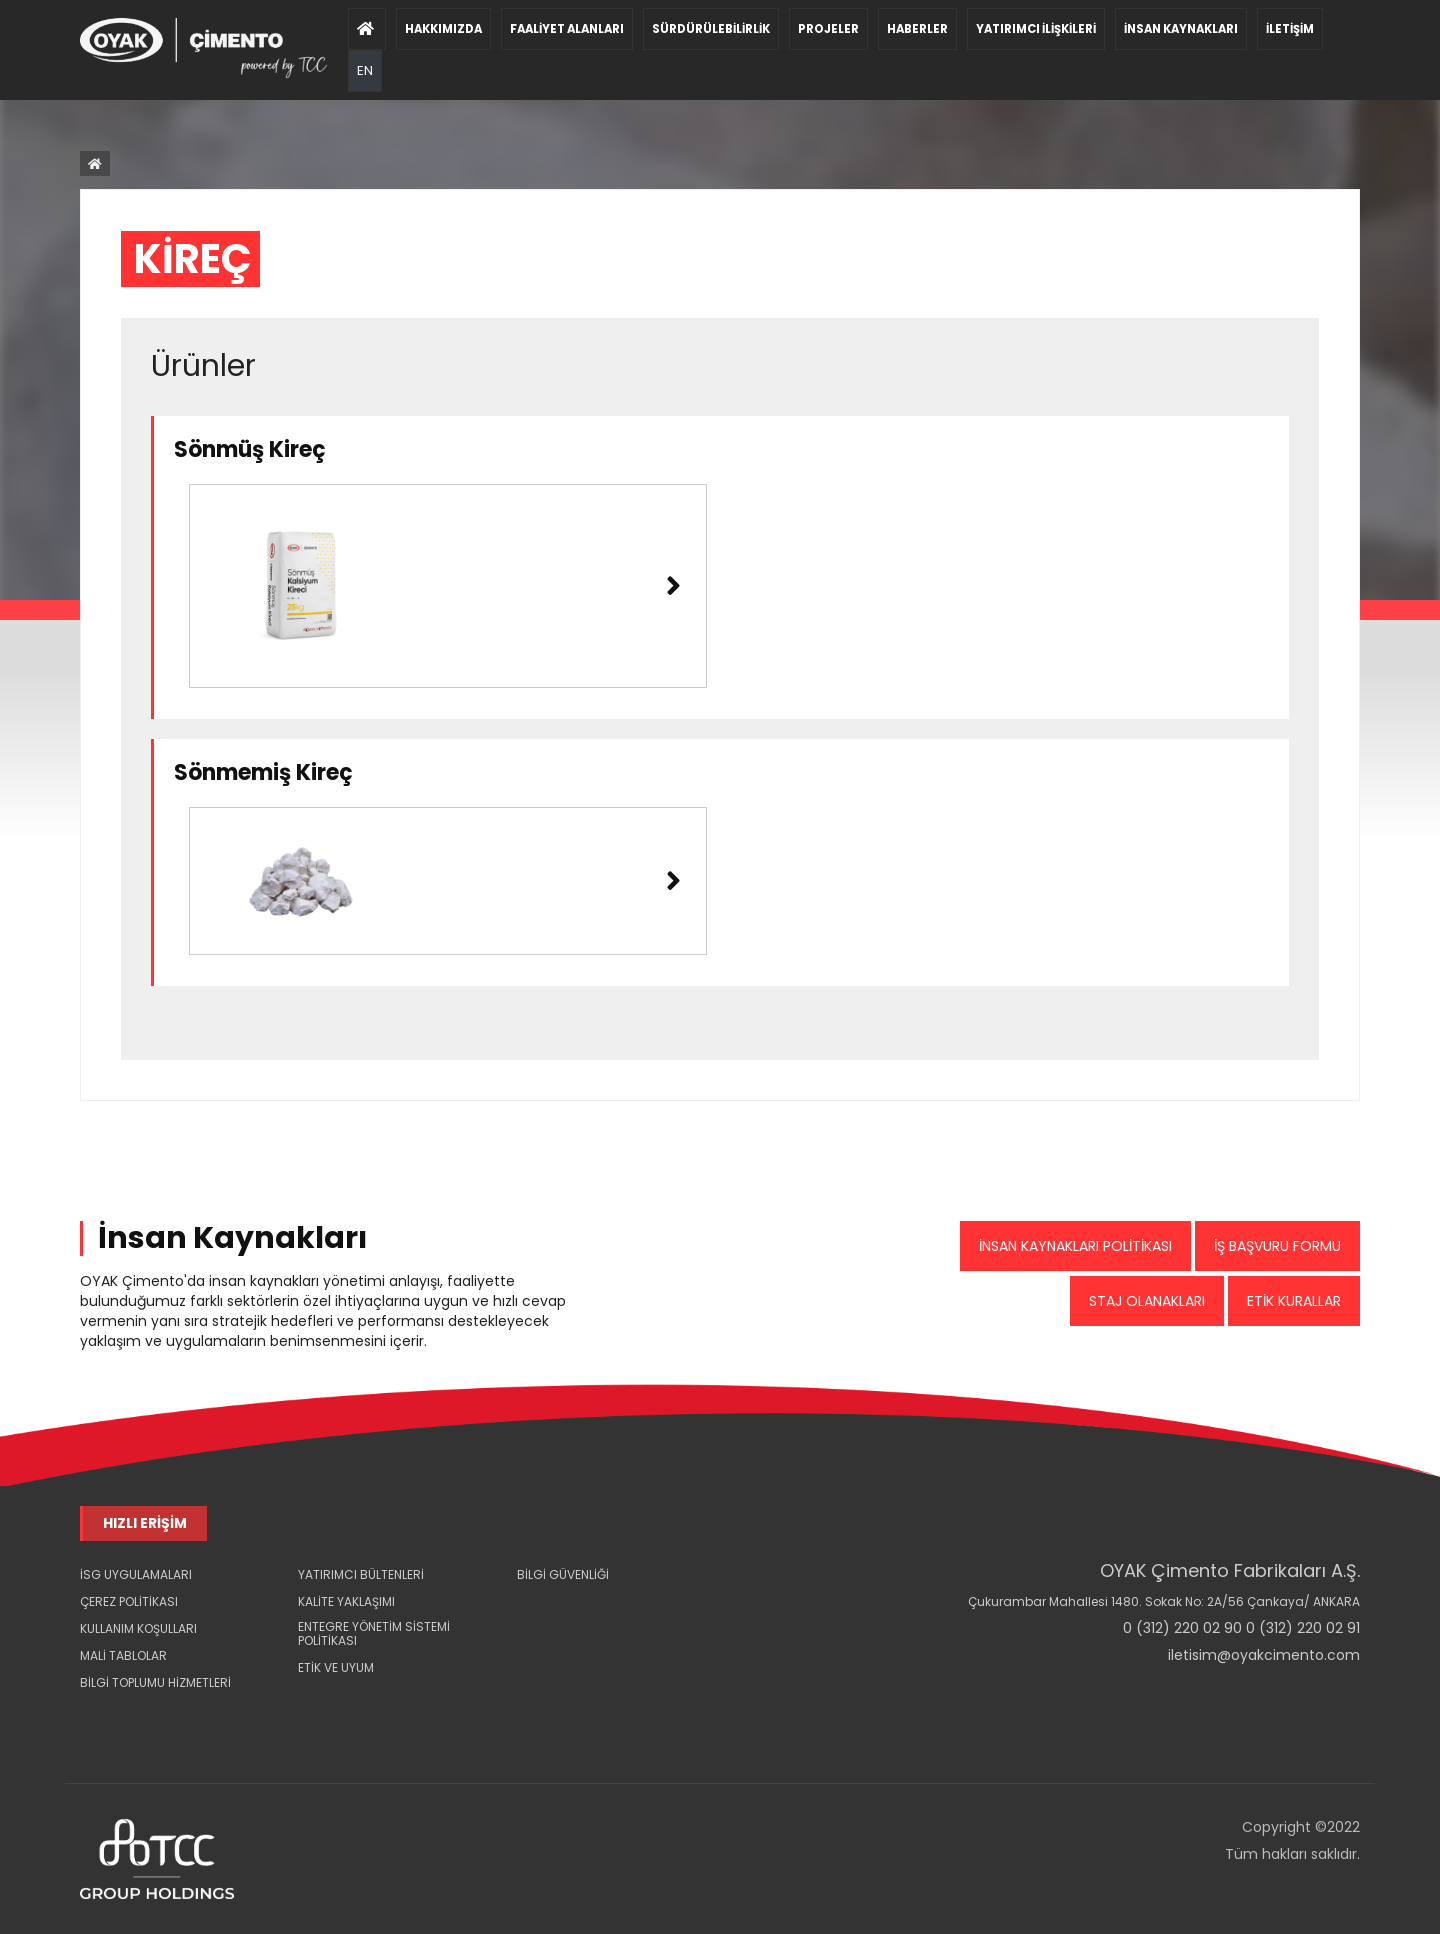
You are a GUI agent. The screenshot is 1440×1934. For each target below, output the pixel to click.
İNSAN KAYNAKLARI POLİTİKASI (1075, 1246)
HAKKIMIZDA (443, 29)
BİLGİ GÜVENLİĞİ (563, 1574)
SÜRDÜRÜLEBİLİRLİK (711, 29)
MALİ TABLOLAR (123, 1655)
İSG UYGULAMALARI (136, 1574)
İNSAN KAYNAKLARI (1181, 29)
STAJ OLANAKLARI (1147, 1301)
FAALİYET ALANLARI (567, 29)
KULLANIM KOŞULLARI (138, 1628)
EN (365, 57)
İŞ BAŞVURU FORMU (1277, 1246)
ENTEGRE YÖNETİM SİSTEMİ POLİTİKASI (374, 1633)
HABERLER (917, 29)
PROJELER (828, 29)
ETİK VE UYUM (336, 1667)
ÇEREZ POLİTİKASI (129, 1601)
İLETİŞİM (1290, 29)
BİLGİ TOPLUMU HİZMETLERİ (155, 1682)
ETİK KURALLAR (1294, 1301)
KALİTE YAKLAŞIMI (346, 1601)
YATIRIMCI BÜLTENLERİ (361, 1574)
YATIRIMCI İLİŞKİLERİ (1036, 29)
